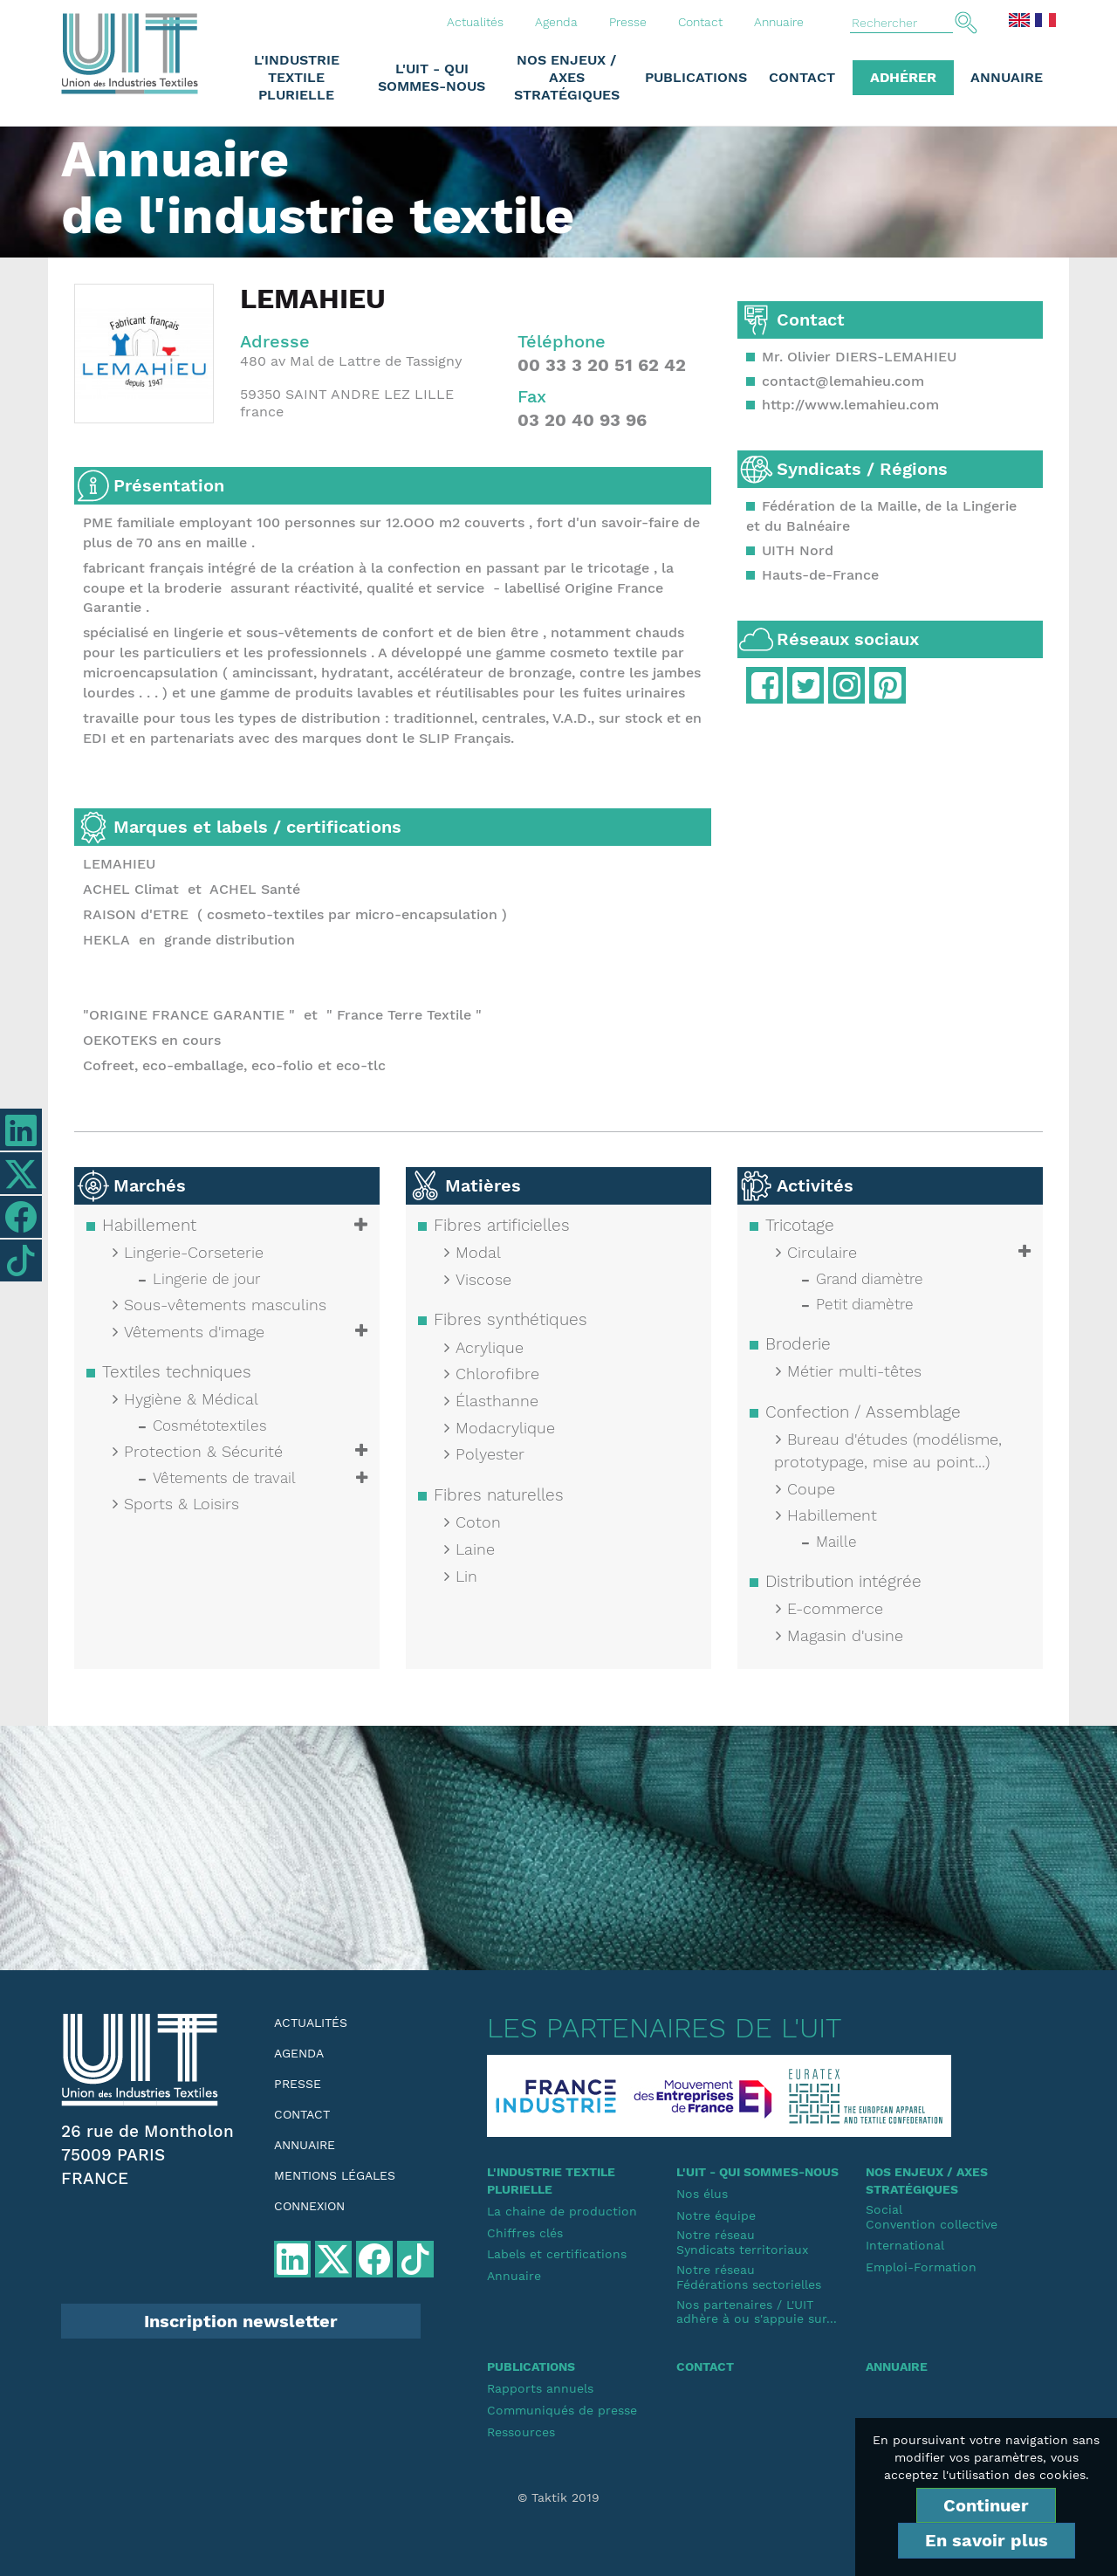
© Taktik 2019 (558, 2497)
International (905, 2245)
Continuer (986, 2505)
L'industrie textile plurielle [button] (296, 77)
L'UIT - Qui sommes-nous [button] (431, 77)
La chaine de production (562, 2211)
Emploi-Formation (921, 2267)
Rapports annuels (540, 2388)
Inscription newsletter (241, 2321)
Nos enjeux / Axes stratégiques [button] (567, 77)
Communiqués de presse (562, 2410)
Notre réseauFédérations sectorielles (748, 2277)
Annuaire (779, 22)
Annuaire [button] (1006, 77)
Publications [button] (696, 77)
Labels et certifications (557, 2254)
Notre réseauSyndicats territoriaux (742, 2242)
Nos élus (702, 2194)
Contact (700, 22)
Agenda (556, 22)
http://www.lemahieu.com (850, 404)
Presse (628, 22)
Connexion (309, 2206)
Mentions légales (334, 2175)
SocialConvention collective (931, 2216)
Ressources (521, 2432)
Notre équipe (716, 2215)
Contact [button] (802, 77)
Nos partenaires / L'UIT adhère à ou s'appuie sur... (756, 2312)
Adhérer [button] (903, 77)
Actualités (475, 22)
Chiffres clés (525, 2233)
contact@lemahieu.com (843, 381)
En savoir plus (986, 2540)
